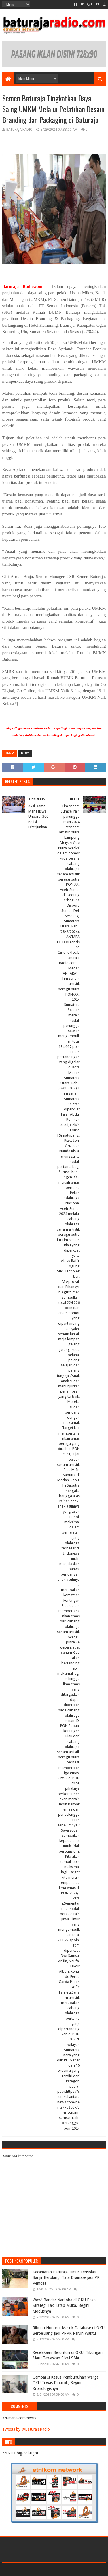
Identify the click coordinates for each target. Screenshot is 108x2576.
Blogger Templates (78, 2569)
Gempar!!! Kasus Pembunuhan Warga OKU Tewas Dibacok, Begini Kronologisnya (65, 2383)
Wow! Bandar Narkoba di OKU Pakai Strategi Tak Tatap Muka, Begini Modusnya (64, 2305)
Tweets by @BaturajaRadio (26, 2429)
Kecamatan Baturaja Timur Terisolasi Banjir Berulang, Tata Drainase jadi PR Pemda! (66, 2278)
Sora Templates (45, 2569)
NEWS (25, 753)
